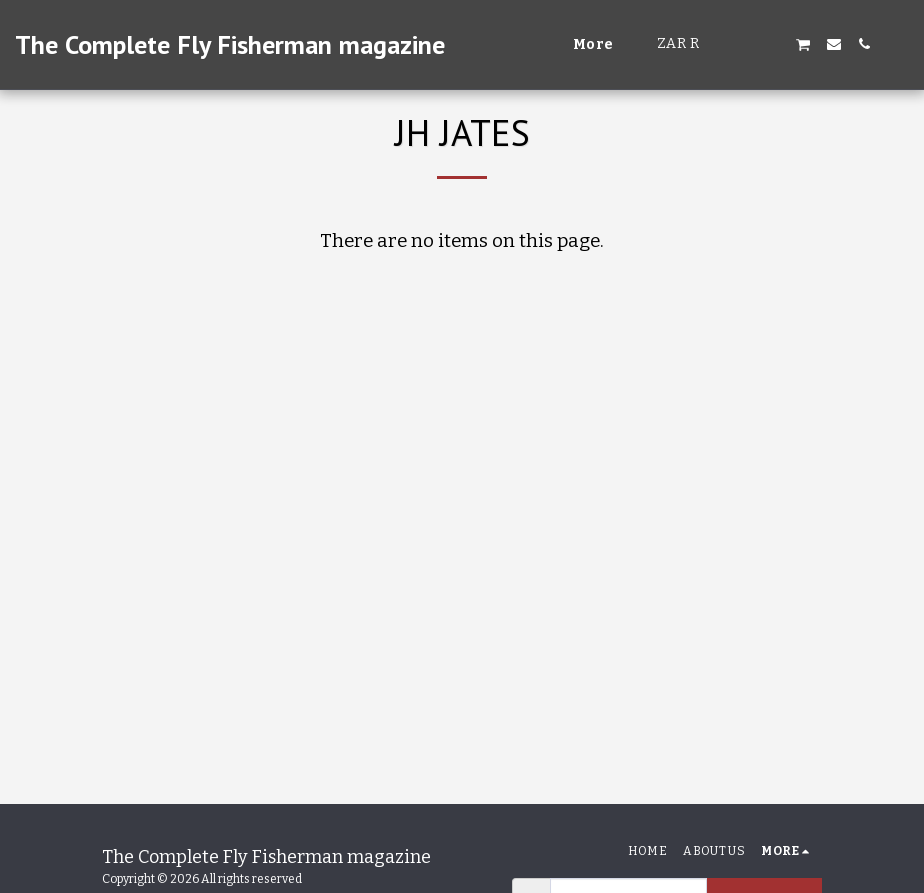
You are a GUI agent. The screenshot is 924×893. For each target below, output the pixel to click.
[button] (743, 44)
